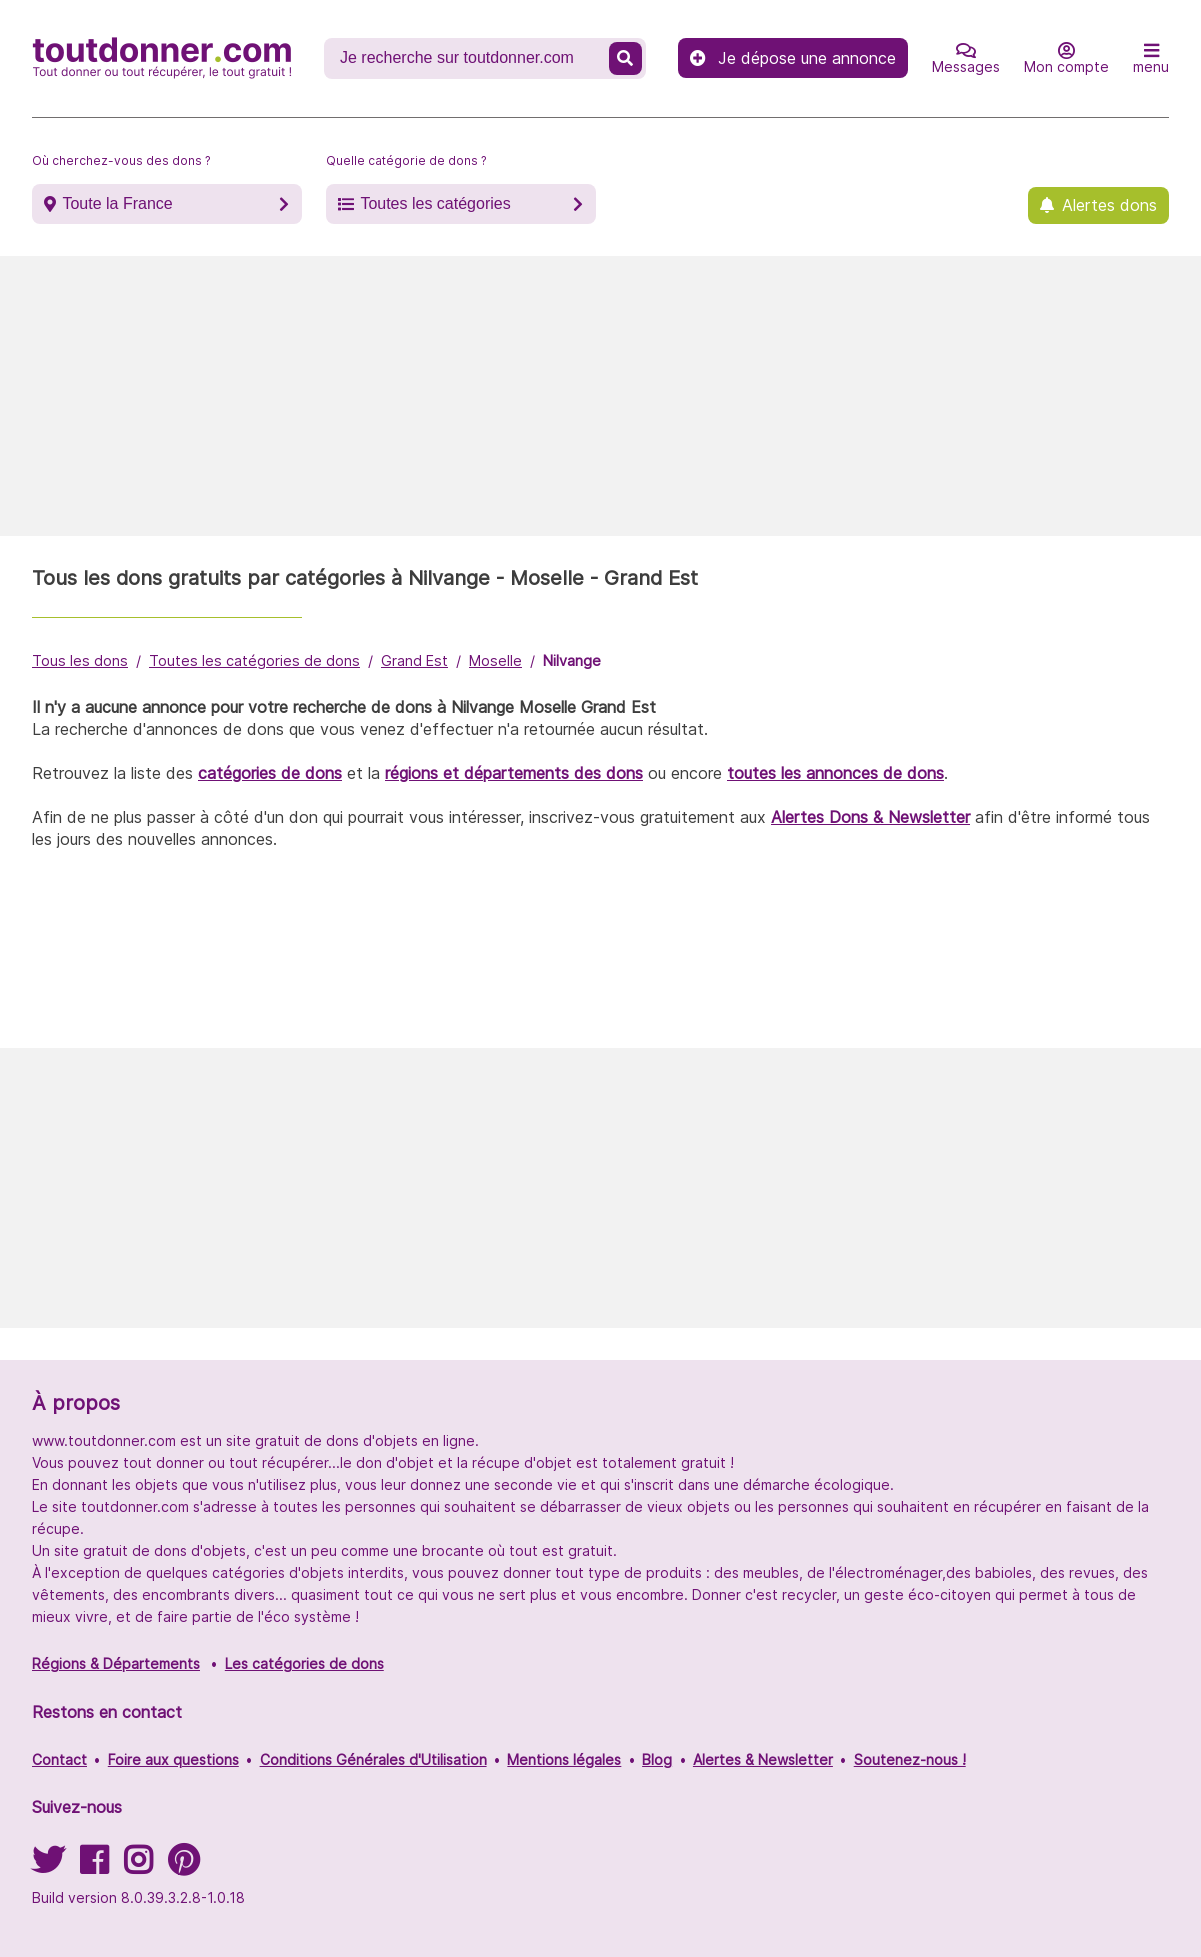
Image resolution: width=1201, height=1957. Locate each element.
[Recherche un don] (468, 58)
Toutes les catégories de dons (254, 660)
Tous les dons (80, 660)
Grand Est (414, 660)
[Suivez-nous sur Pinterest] (183, 1866)
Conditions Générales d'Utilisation (373, 1759)
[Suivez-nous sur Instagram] (138, 1866)
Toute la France (117, 203)
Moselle (495, 660)
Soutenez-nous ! (910, 1759)
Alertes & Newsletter (763, 1759)
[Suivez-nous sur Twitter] (48, 1866)
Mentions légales (564, 1759)
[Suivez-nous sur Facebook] (94, 1866)
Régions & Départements (116, 1663)
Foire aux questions (173, 1759)
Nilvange (572, 660)
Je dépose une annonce (793, 58)
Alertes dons (1109, 205)
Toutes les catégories (435, 203)
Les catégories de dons (304, 1663)
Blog (657, 1759)
